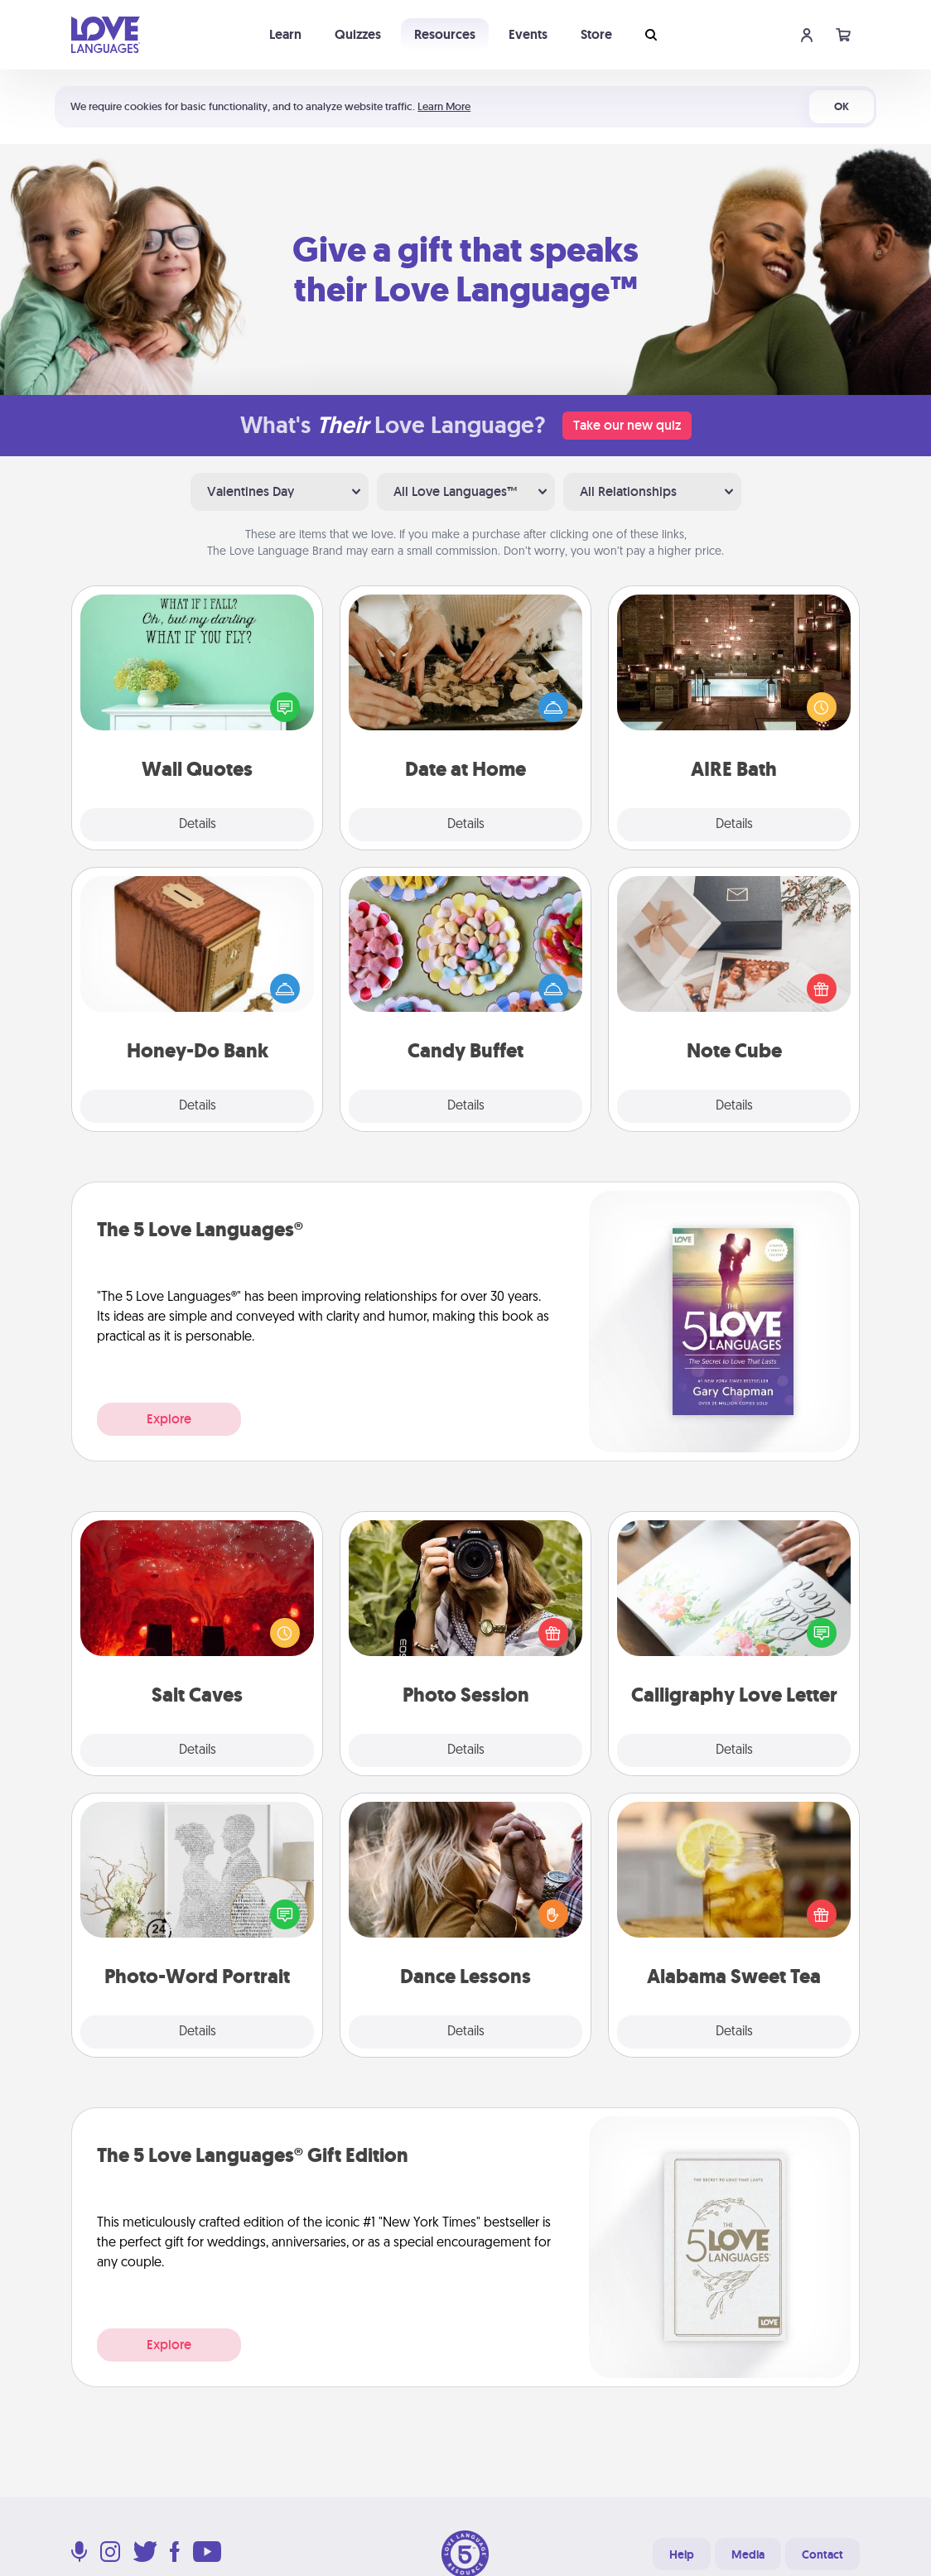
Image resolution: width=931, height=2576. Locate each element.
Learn (285, 34)
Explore (169, 1419)
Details (197, 824)
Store (596, 34)
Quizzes (358, 34)
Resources (444, 34)
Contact (822, 2554)
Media (748, 2554)
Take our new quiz (627, 425)
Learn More (443, 106)
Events (528, 34)
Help (681, 2554)
